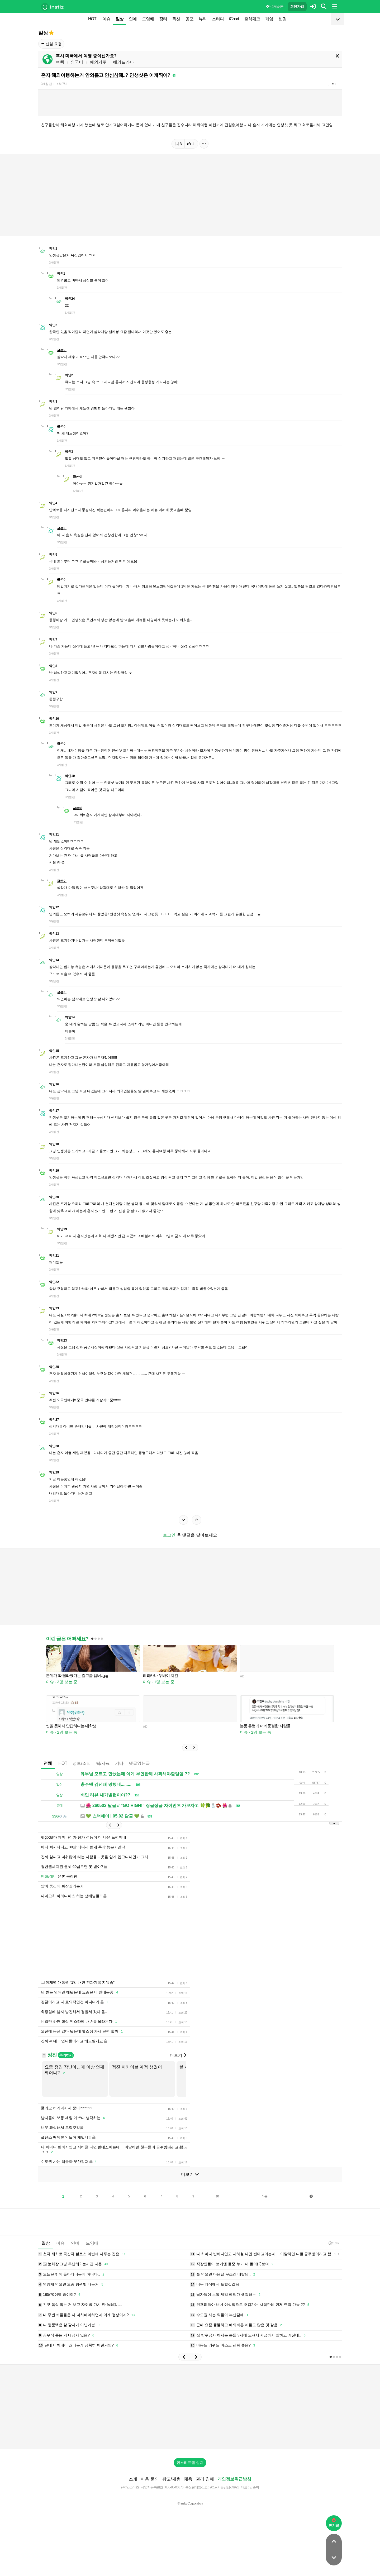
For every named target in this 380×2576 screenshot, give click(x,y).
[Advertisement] (190, 2407)
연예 (133, 19)
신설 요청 (51, 44)
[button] (186, 1747)
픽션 (176, 19)
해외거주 (98, 62)
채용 (188, 2479)
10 (217, 2196)
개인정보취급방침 (234, 2479)
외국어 (76, 62)
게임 (269, 19)
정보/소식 (82, 1763)
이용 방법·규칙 (275, 6)
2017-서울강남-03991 (224, 2487)
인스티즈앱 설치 (190, 2462)
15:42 (334, 2243)
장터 (163, 19)
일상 (120, 19)
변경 (283, 19)
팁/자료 (103, 1763)
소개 (133, 2479)
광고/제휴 (171, 2479)
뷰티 (203, 19)
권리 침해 (205, 2479)
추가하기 (66, 2055)
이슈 (106, 19)
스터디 (218, 19)
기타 (119, 1763)
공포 (189, 19)
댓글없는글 (139, 1763)
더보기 (178, 2055)
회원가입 (297, 6)
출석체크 (252, 19)
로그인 (169, 1535)
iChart (234, 19)
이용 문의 (150, 2479)
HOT (92, 19)
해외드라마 (123, 62)
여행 (60, 62)
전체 (48, 1763)
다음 (264, 2196)
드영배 (148, 19)
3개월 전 (46, 84)
